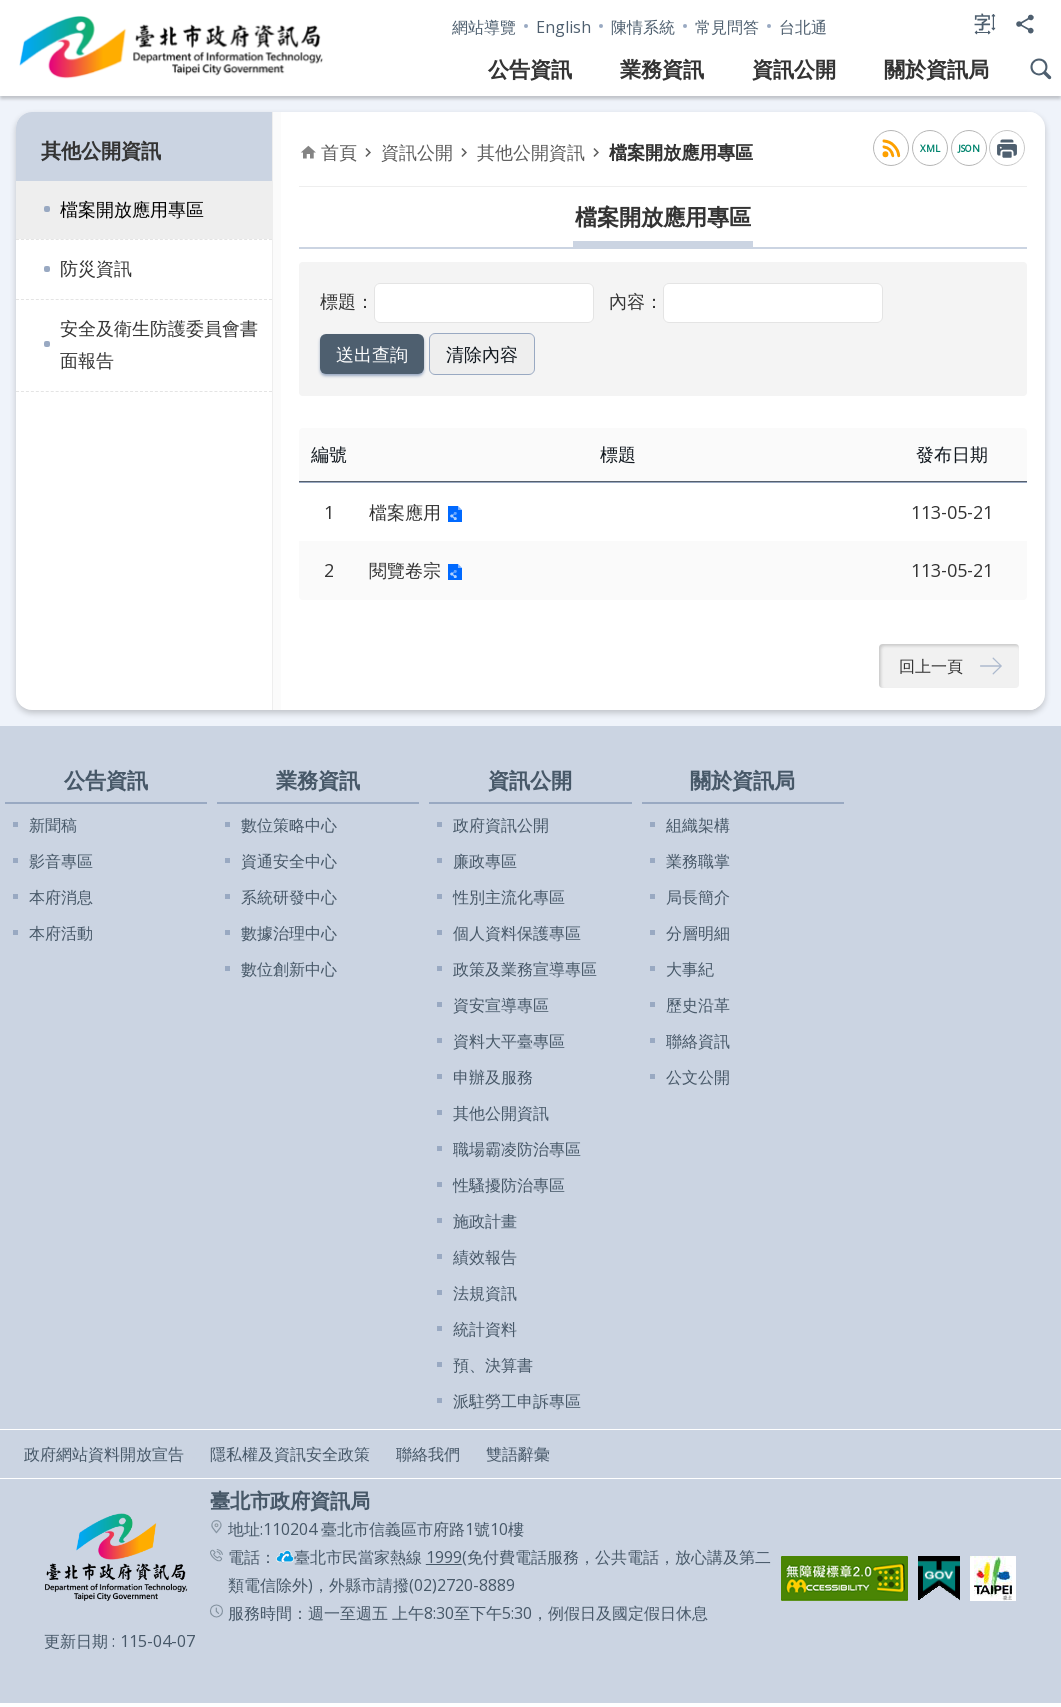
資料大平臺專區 (509, 1045)
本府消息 (61, 901)
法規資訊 (485, 1297)
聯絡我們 (428, 1458)
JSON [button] (969, 148)
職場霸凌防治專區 (517, 1153)
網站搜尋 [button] (1041, 69)
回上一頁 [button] (931, 668)
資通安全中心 (289, 865)
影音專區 (61, 865)
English (563, 27)
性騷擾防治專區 (509, 1189)
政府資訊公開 (501, 829)
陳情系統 (643, 27)
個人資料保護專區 (517, 937)
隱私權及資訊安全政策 (290, 1458)
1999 (444, 1561)
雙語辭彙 (518, 1458)
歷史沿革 (698, 1009)
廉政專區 (485, 865)
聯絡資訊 (698, 1045)
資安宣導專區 (501, 1009)
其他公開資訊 (101, 150)
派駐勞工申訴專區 (517, 1405)
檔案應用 (405, 512)
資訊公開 (794, 69)
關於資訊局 (936, 69)
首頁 (339, 152)
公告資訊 (530, 69)
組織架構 (698, 829)
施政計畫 (485, 1225)
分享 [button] (1025, 24)
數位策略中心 (289, 829)
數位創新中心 (289, 973)
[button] (368, 354)
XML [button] (930, 148)
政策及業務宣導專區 (525, 973)
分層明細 (698, 937)
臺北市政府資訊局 (172, 48)
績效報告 (485, 1261)
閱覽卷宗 (405, 570)
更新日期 (76, 1645)
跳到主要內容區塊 (10, 10)
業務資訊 (662, 69)
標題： (347, 301)
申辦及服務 (493, 1081)
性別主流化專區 (509, 901)
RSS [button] (891, 148)
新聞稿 (53, 829)
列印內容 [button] (1007, 148)
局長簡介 (698, 901)
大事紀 (690, 973)
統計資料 (485, 1333)
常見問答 (727, 27)
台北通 (803, 27)
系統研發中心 (289, 901)
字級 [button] (985, 24)
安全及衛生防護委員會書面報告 (159, 344)
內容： (636, 301)
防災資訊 (96, 268)
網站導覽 (484, 27)
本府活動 (61, 937)
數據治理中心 (289, 937)
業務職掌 (698, 865)
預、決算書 (493, 1369)
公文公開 (698, 1081)
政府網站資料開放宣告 (104, 1458)
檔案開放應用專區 (132, 209)
